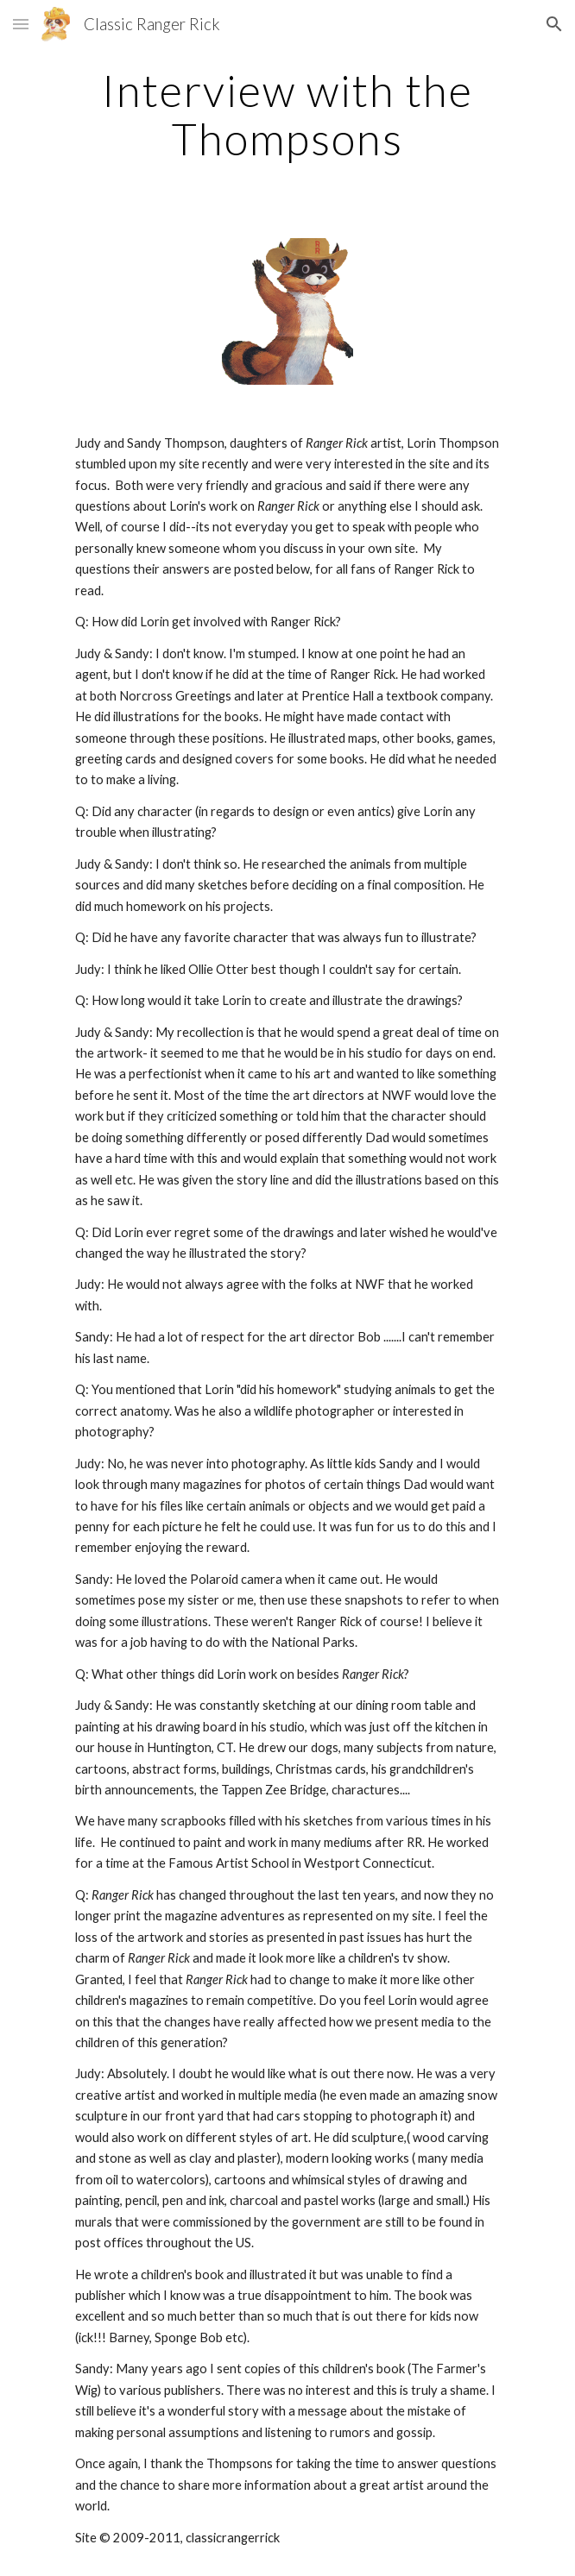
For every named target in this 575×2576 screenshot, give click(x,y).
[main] (287, 114)
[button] (20, 23)
